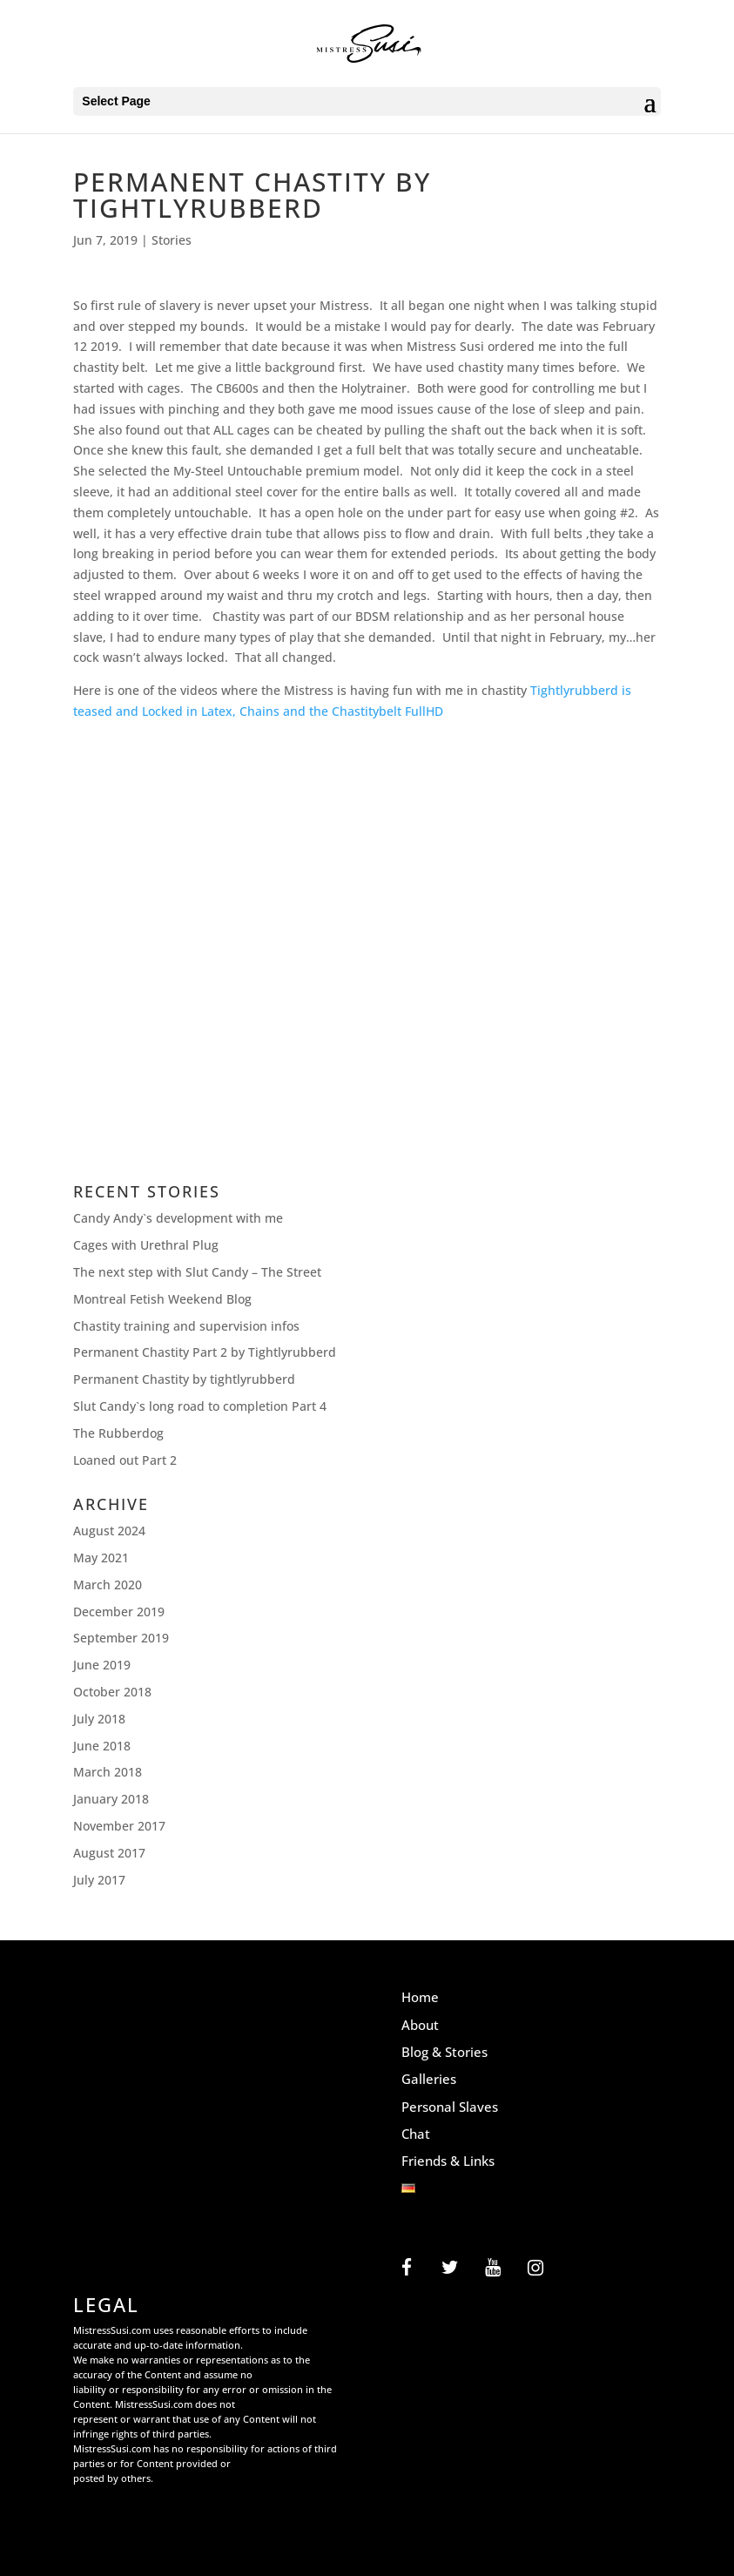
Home (420, 1997)
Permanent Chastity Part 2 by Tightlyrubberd (204, 1352)
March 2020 (107, 1584)
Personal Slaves (449, 2106)
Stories (172, 240)
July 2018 (99, 1718)
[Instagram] (535, 2268)
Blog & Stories (444, 2051)
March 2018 (107, 1771)
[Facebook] (407, 2268)
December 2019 (119, 1611)
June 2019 (102, 1664)
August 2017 (109, 1852)
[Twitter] (450, 2268)
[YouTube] (492, 2268)
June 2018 (102, 1745)
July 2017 (99, 1879)
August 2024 (109, 1530)
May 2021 (101, 1557)
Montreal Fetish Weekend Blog (162, 1299)
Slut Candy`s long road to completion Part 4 (200, 1406)
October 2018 (112, 1691)
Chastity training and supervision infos (186, 1326)
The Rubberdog (118, 1433)
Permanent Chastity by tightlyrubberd (184, 1379)
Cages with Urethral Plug (146, 1245)
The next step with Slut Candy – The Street (197, 1272)
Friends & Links (448, 2160)
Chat (415, 2133)
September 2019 (121, 1637)
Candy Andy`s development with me (178, 1218)
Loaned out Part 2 (125, 1460)
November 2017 (119, 1825)
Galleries (428, 2078)
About (420, 2024)
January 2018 (111, 1798)
